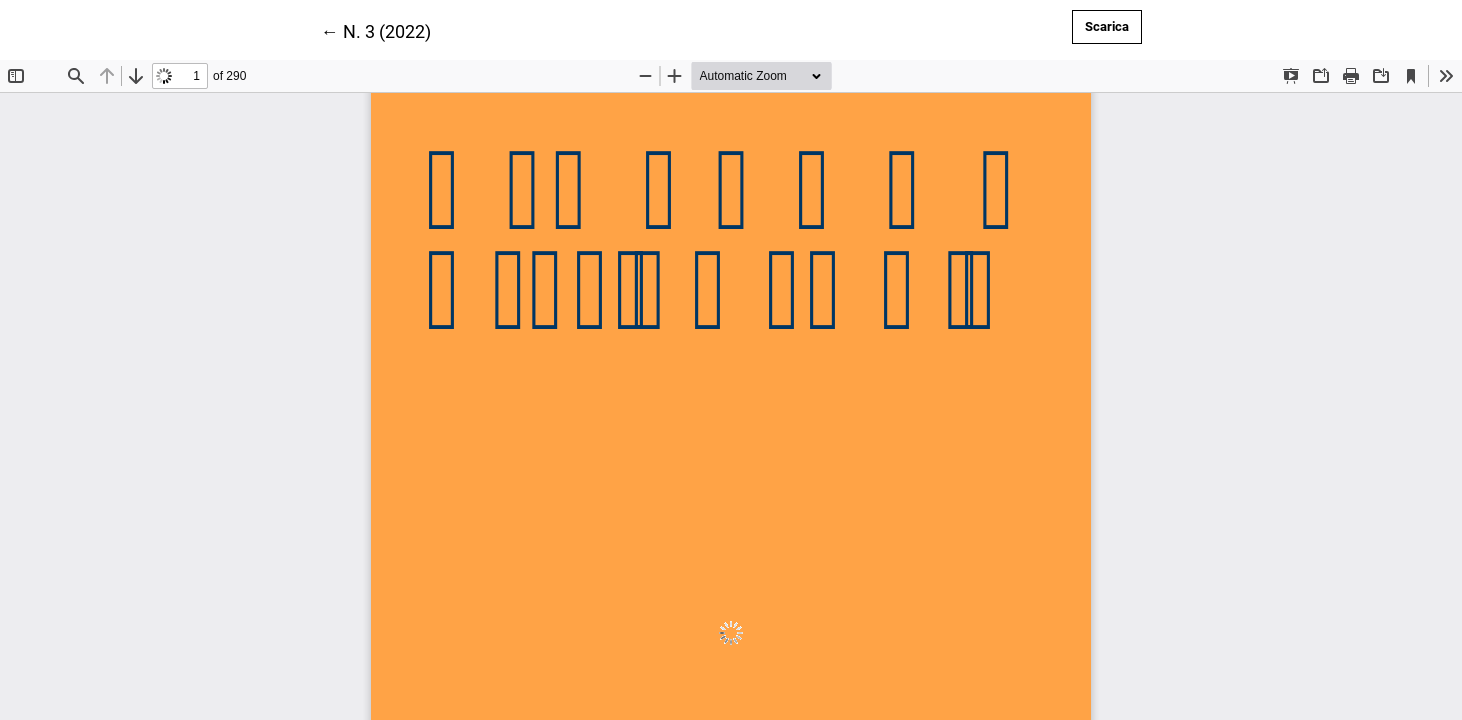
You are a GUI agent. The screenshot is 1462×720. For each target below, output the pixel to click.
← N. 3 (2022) (376, 30)
